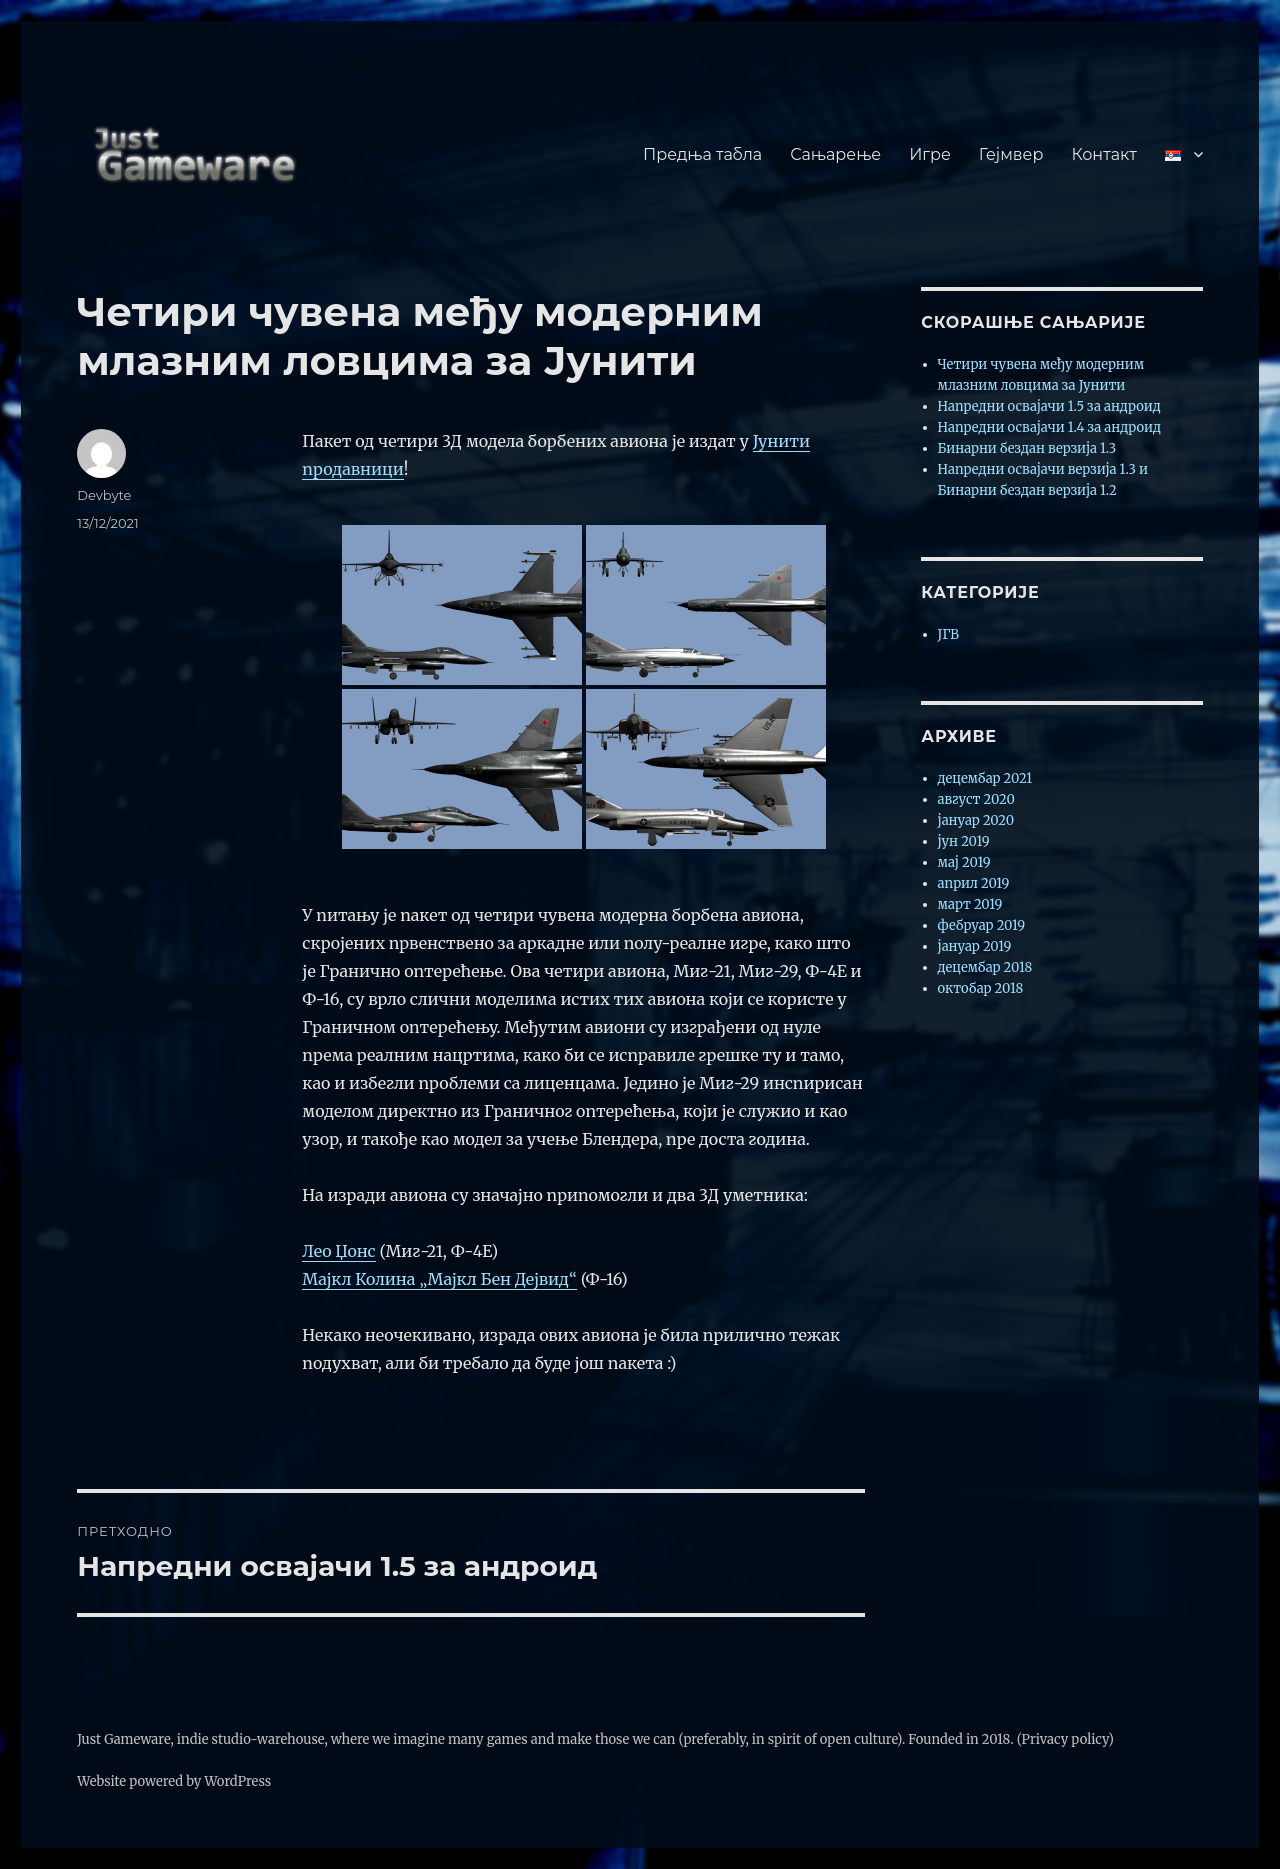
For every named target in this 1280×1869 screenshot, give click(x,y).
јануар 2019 (975, 946)
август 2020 (976, 799)
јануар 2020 (976, 820)
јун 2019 (964, 841)
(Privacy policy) (1065, 1739)
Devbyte (104, 495)
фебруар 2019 (982, 925)
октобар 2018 (981, 988)
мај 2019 (964, 862)
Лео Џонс (338, 1251)
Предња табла (702, 154)
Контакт (1103, 154)
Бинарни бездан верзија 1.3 (1027, 448)
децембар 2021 (985, 778)
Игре (930, 154)
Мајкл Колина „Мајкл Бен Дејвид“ (439, 1279)
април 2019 (974, 883)
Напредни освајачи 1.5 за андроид (1049, 406)
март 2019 (970, 904)
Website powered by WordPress (174, 1781)
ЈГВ (948, 634)
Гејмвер (1011, 154)
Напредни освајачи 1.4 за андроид (1050, 427)
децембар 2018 (985, 967)
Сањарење (835, 154)
